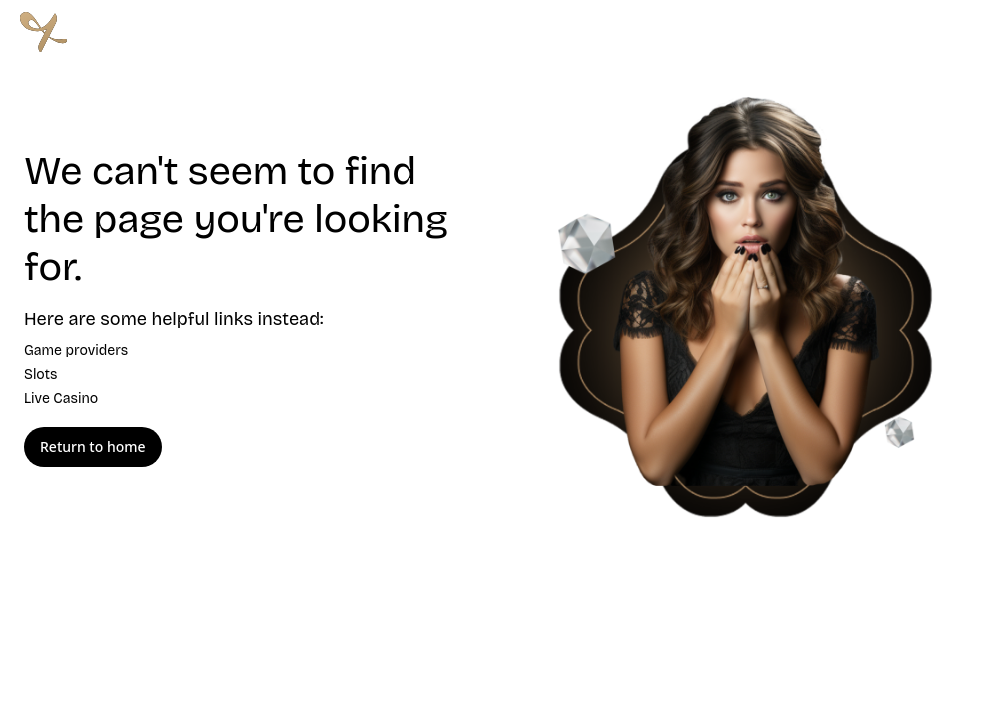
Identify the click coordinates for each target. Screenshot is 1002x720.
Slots (40, 374)
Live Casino (61, 398)
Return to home (93, 447)
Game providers (76, 350)
